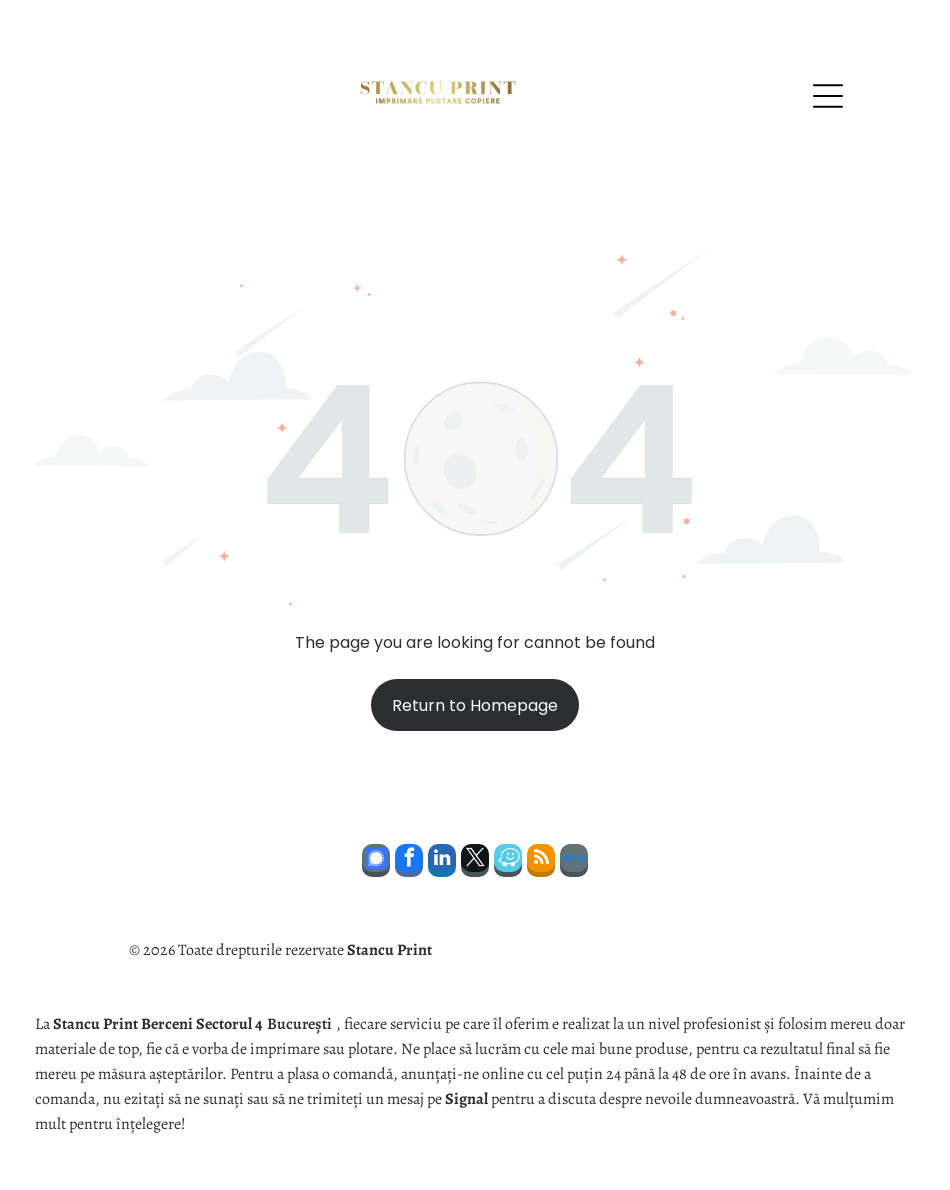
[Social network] (376, 863)
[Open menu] (828, 96)
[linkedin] (442, 863)
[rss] (541, 863)
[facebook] (409, 863)
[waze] (508, 863)
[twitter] (475, 863)
